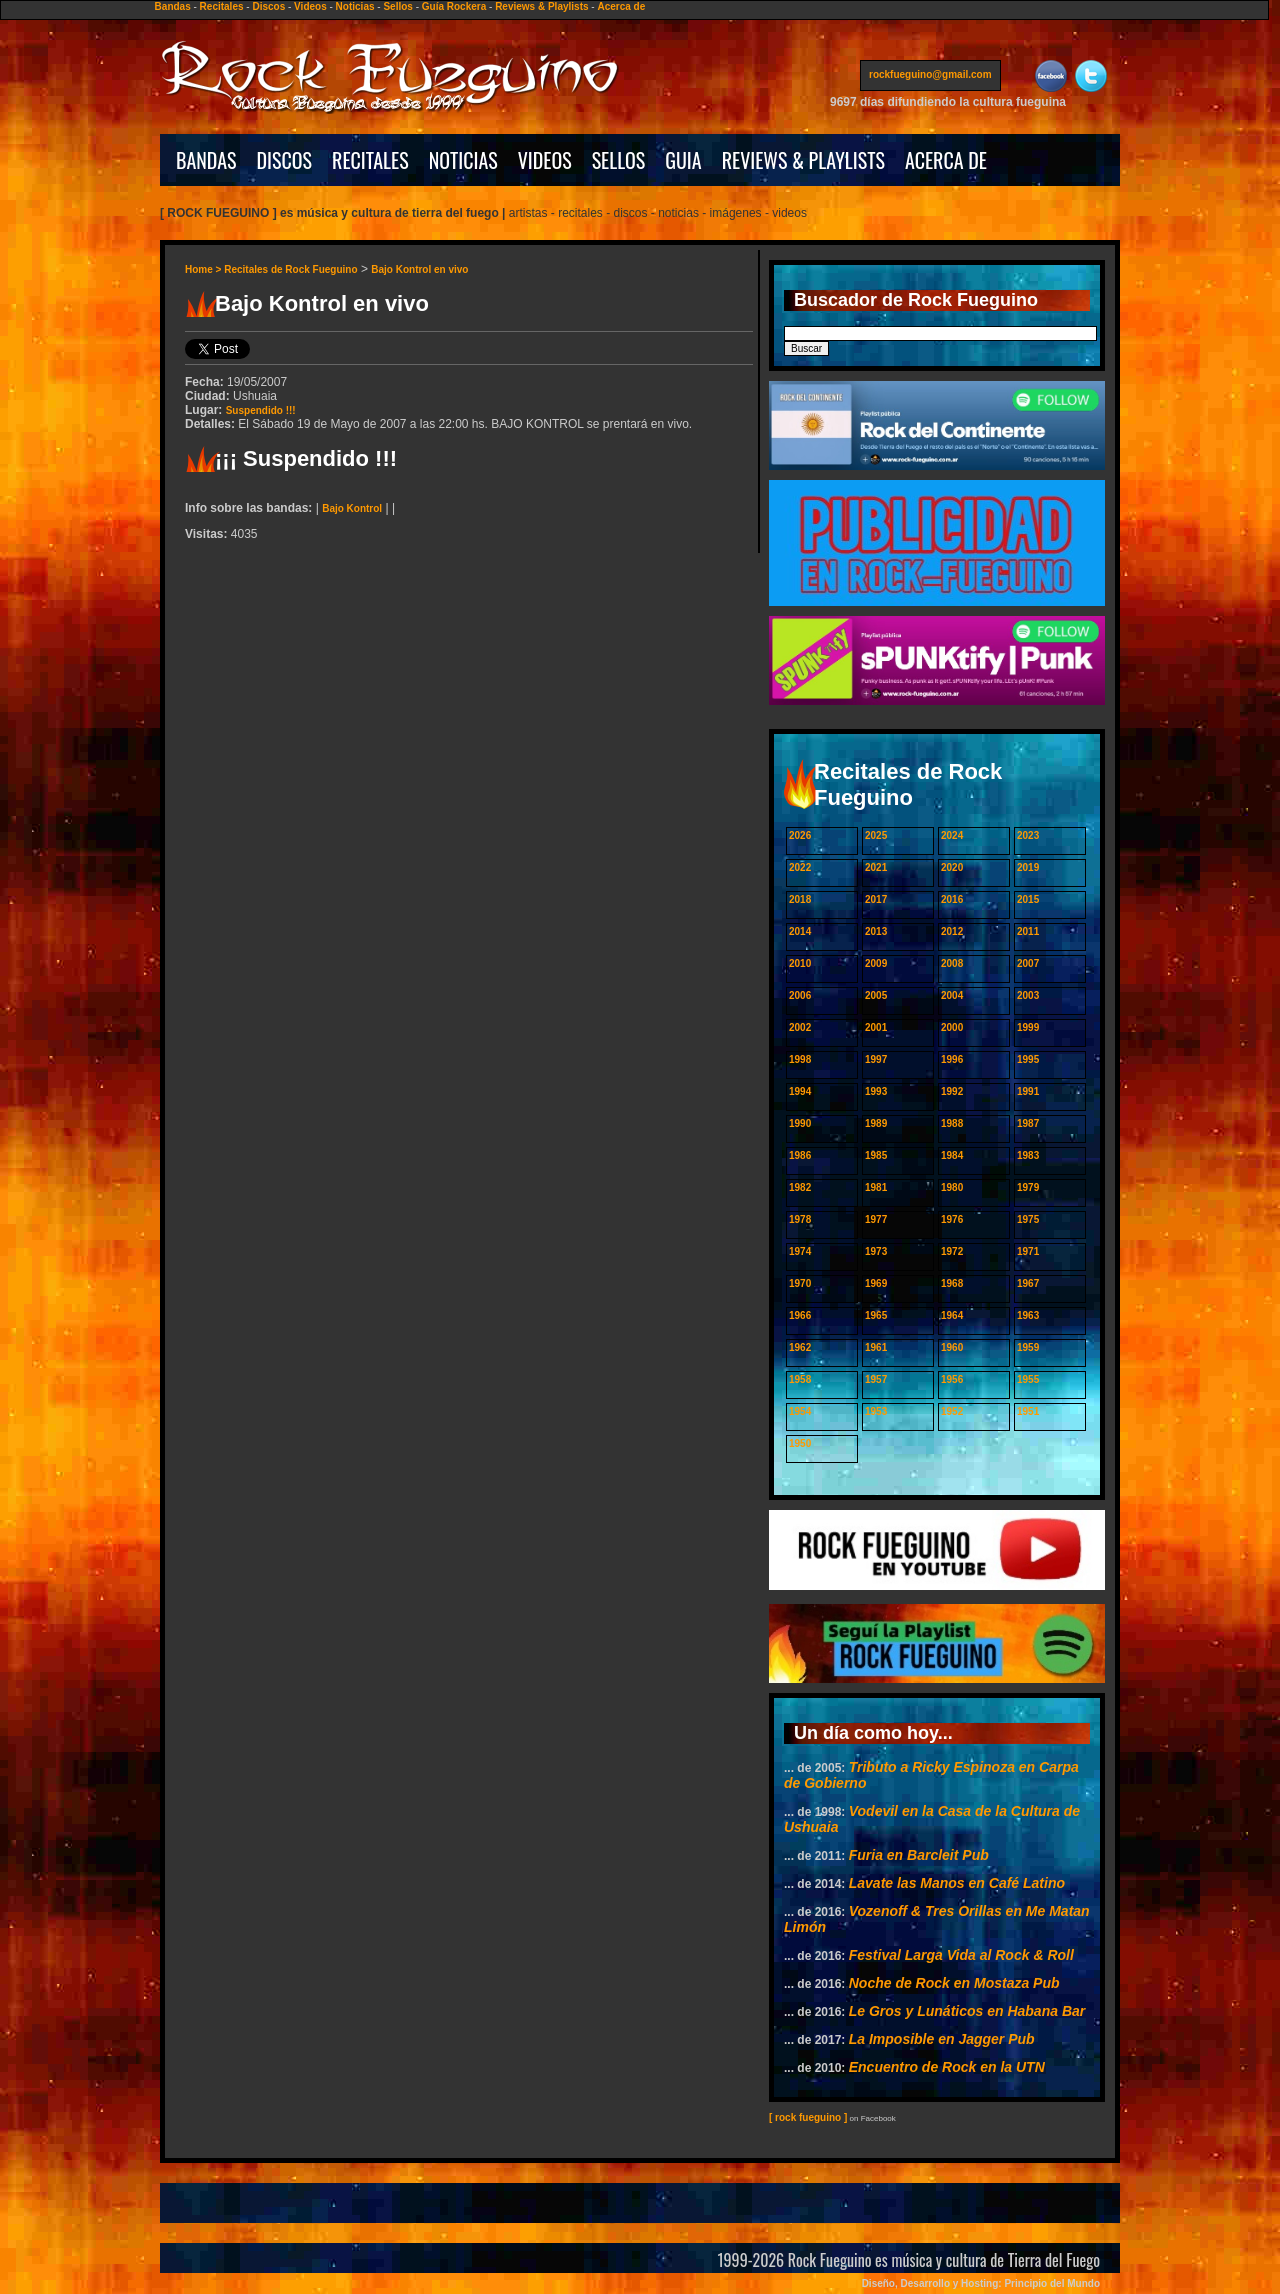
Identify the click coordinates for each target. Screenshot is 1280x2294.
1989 (876, 1123)
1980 (952, 1187)
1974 (800, 1251)
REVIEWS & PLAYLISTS (803, 160)
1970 (800, 1283)
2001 (876, 1027)
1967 (1028, 1283)
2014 (800, 931)
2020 (952, 867)
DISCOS (285, 160)
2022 (800, 867)
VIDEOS (545, 160)
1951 (1028, 1411)
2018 (800, 899)
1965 (876, 1315)
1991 (1028, 1091)
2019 (1028, 867)
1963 (1028, 1315)
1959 (1028, 1347)
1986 (800, 1155)
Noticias (355, 6)
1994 (800, 1091)
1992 (952, 1091)
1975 (1028, 1219)
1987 (1028, 1123)
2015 (1028, 899)
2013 (876, 931)
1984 (952, 1155)
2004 (952, 995)
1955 (1028, 1379)
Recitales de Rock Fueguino (290, 269)
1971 (1028, 1251)
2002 (800, 1027)
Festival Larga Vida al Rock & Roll (961, 1955)
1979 (1028, 1187)
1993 (876, 1091)
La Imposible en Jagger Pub (942, 2039)
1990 (800, 1123)
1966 (800, 1315)
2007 (1028, 963)
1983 (1028, 1155)
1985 (876, 1155)
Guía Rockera (454, 6)
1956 (952, 1379)
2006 (800, 995)
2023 (1028, 835)
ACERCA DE (946, 160)
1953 (876, 1411)
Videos (310, 6)
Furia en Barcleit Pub (919, 1855)
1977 (876, 1219)
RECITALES (370, 160)
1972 (952, 1251)
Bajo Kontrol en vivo (419, 269)
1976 (952, 1219)
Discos (268, 6)
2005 (876, 995)
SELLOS (619, 160)
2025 (876, 835)
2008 (952, 963)
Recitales (222, 6)
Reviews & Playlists (541, 6)
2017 (876, 899)
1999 (1028, 1027)
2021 (876, 867)
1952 (952, 1411)
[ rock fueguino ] (808, 2117)
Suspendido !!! (261, 410)
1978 (800, 1219)
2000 (952, 1027)
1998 (800, 1059)
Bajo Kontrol (352, 508)
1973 (876, 1251)
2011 (1028, 931)
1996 (952, 1059)
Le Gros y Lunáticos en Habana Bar (967, 2011)
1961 (876, 1347)
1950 (800, 1443)
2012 (952, 931)
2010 (800, 963)
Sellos (397, 6)
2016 (952, 899)
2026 (800, 835)
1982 (800, 1187)
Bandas (173, 6)
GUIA (683, 160)
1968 (952, 1283)
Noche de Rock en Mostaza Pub (954, 1983)
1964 (952, 1315)
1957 (876, 1379)
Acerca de (621, 6)
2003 (1028, 995)
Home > (204, 269)
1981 (876, 1187)
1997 (876, 1059)
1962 (800, 1347)
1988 (952, 1123)
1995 (1028, 1059)
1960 (952, 1347)
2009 (876, 963)
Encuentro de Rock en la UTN (947, 2067)
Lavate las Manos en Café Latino (957, 1883)
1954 (800, 1411)
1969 (876, 1283)
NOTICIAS (463, 160)
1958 (800, 1379)
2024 (952, 835)
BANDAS (206, 160)
